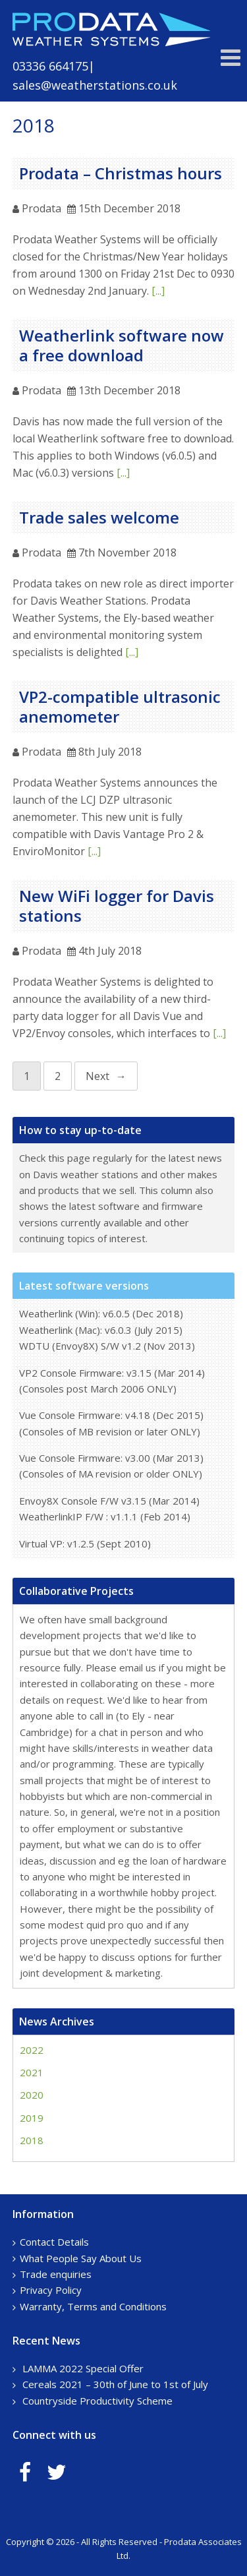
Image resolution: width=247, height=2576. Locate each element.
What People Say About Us (81, 2258)
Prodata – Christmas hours (120, 173)
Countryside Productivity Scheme (97, 2400)
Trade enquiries (56, 2274)
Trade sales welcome (99, 517)
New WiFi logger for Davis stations (116, 905)
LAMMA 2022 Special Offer (83, 2368)
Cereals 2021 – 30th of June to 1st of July (115, 2384)
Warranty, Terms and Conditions (93, 2306)
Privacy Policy (51, 2289)
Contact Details (54, 2241)
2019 (31, 2117)
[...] (158, 291)
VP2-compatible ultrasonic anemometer (120, 706)
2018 (31, 2140)
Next (97, 1076)
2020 (31, 2094)
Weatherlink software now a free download (121, 345)
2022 (31, 2049)
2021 (31, 2072)
